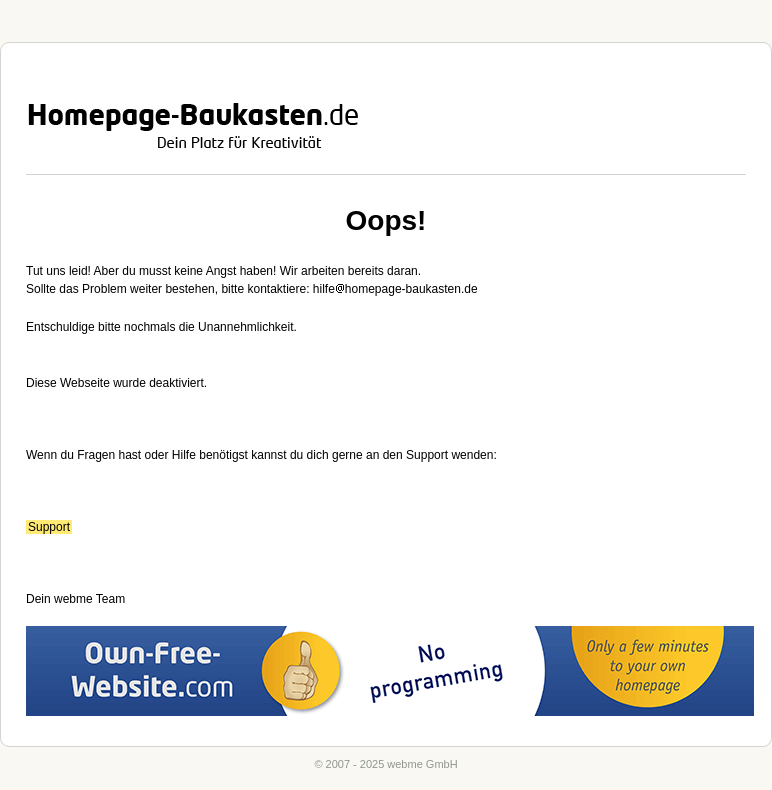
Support (49, 527)
